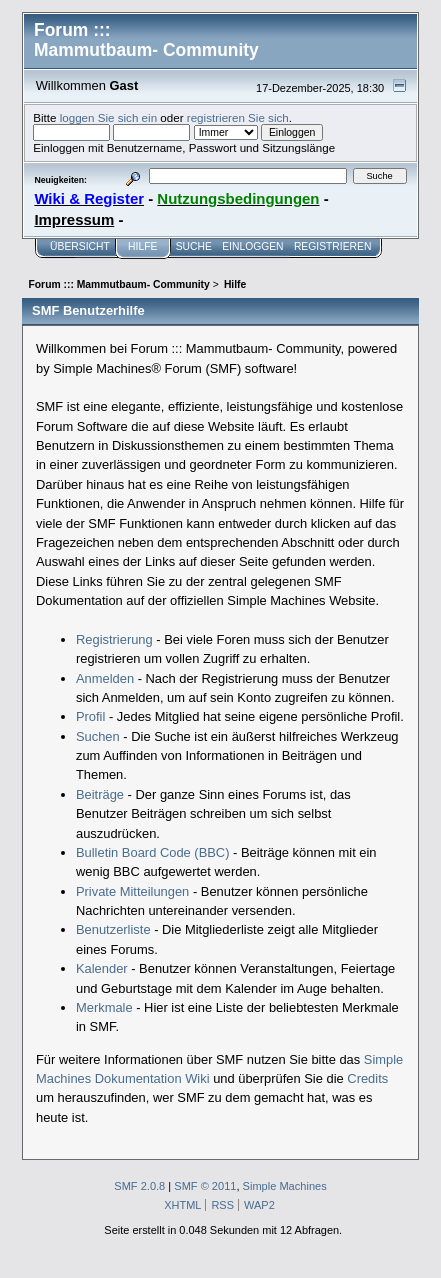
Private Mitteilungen (132, 891)
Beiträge (100, 794)
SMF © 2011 (205, 1186)
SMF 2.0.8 (139, 1186)
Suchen (98, 736)
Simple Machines (285, 1186)
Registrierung (114, 639)
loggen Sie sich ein (108, 117)
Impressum (74, 219)
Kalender (102, 968)
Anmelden (105, 678)
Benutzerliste (113, 929)
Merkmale (104, 1007)
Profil (90, 716)
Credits (367, 1078)
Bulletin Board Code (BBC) (153, 852)
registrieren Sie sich (238, 117)
